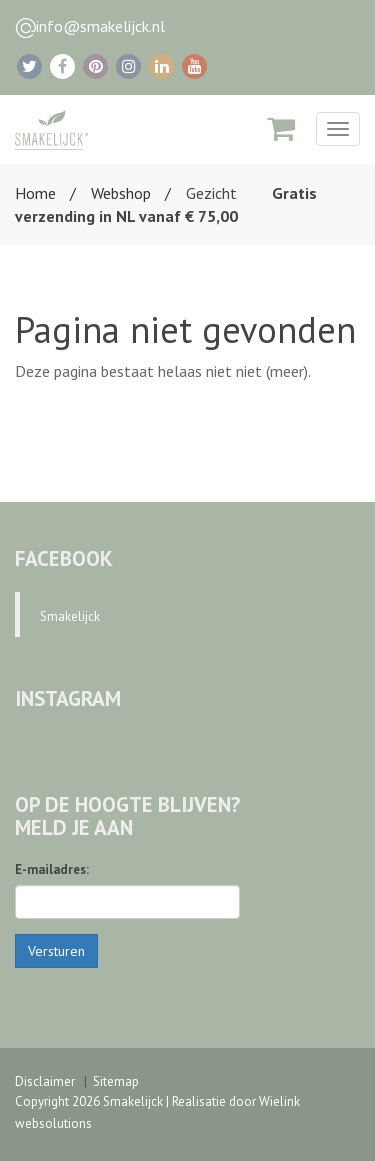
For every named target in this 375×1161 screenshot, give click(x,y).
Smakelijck (70, 616)
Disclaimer (45, 1081)
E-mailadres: (52, 869)
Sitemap (116, 1081)
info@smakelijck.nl (100, 26)
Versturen (56, 951)
